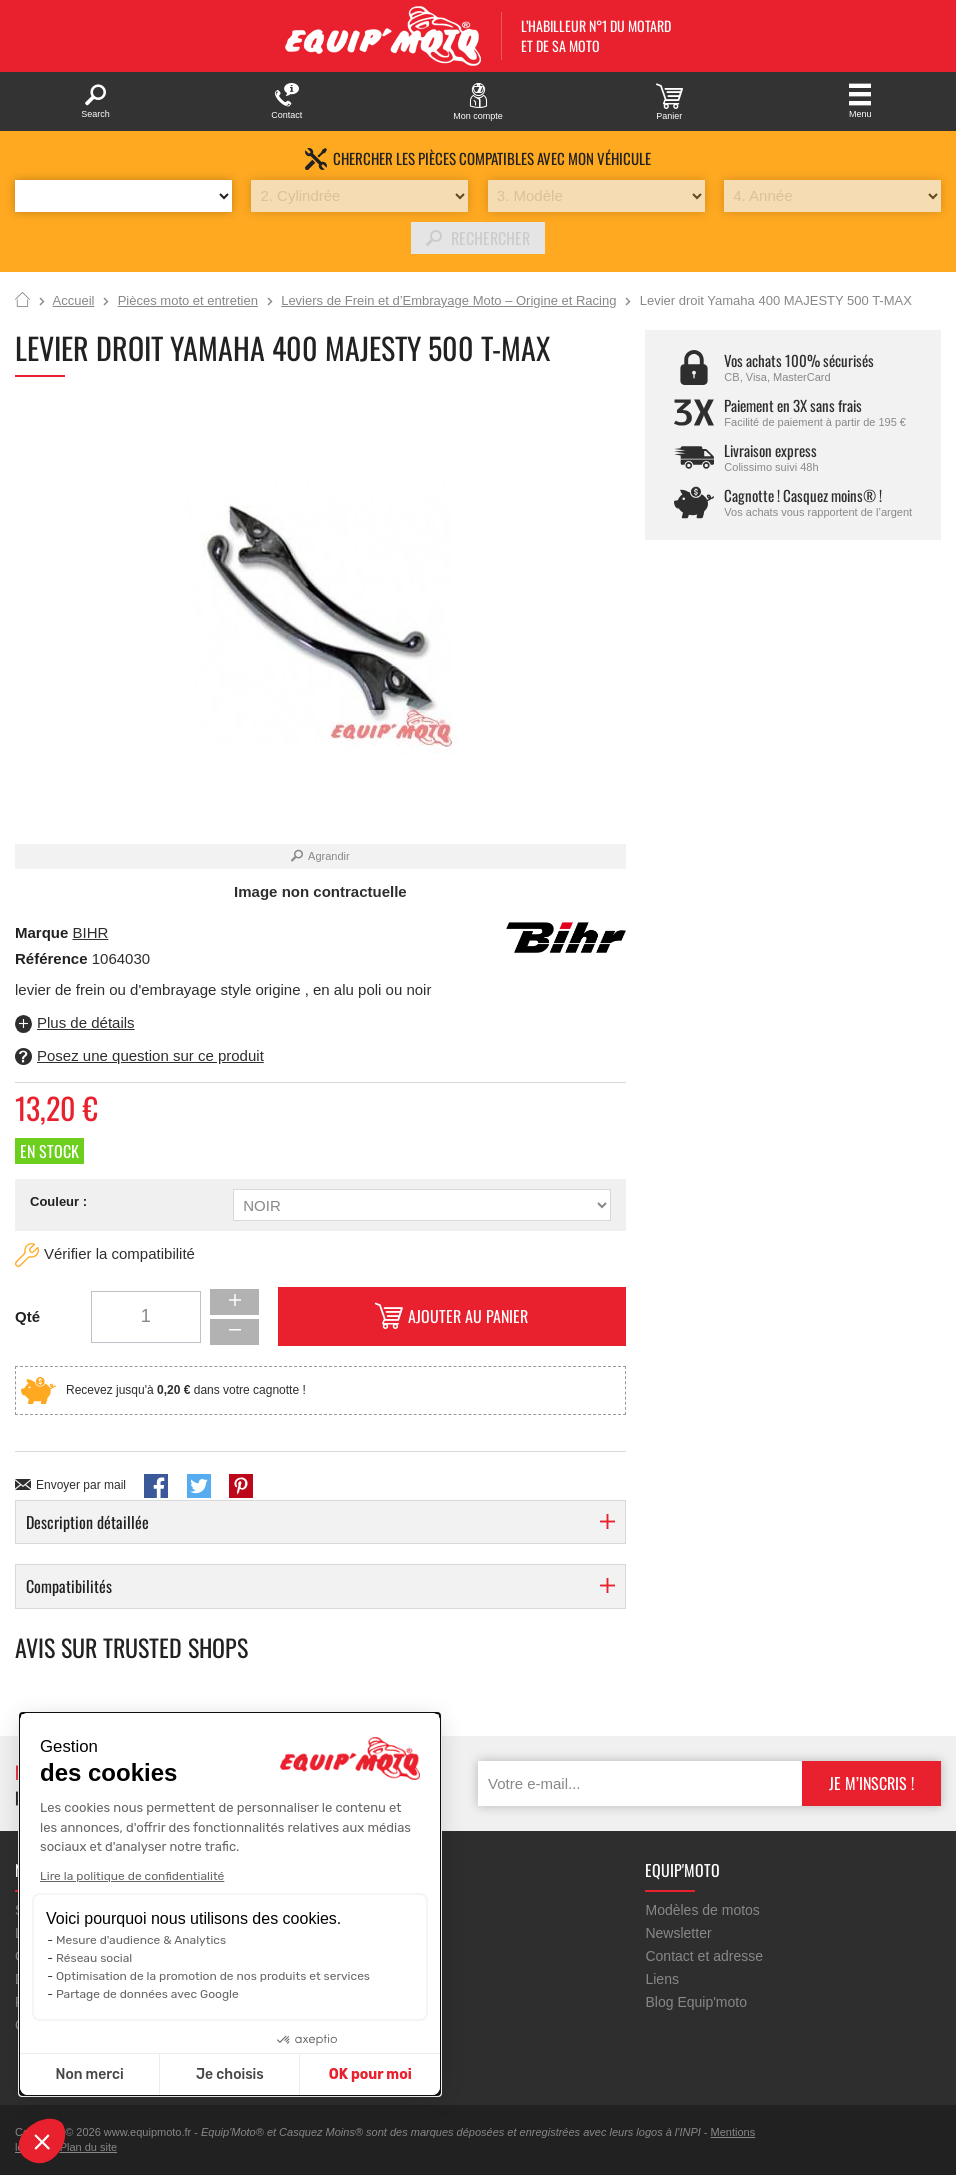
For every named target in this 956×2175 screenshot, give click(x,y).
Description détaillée (87, 1522)
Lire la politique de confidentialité (132, 1876)
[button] (42, 2141)
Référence (53, 958)
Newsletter (678, 1933)
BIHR (91, 932)
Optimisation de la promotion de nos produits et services (213, 1976)
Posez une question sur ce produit (150, 1055)
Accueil (22, 301)
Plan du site (88, 2147)
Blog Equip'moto (696, 2002)
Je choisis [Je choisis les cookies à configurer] (230, 2074)
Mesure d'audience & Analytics (141, 1940)
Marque (41, 932)
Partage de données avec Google (147, 1994)
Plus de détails (86, 1022)
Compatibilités (69, 1586)
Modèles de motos (702, 1910)
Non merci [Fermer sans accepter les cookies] (89, 2074)
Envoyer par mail (81, 1485)
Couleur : (58, 1201)
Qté (27, 1316)
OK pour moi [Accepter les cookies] (370, 2074)
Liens (661, 1979)
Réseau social (94, 1958)
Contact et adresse (704, 1956)
